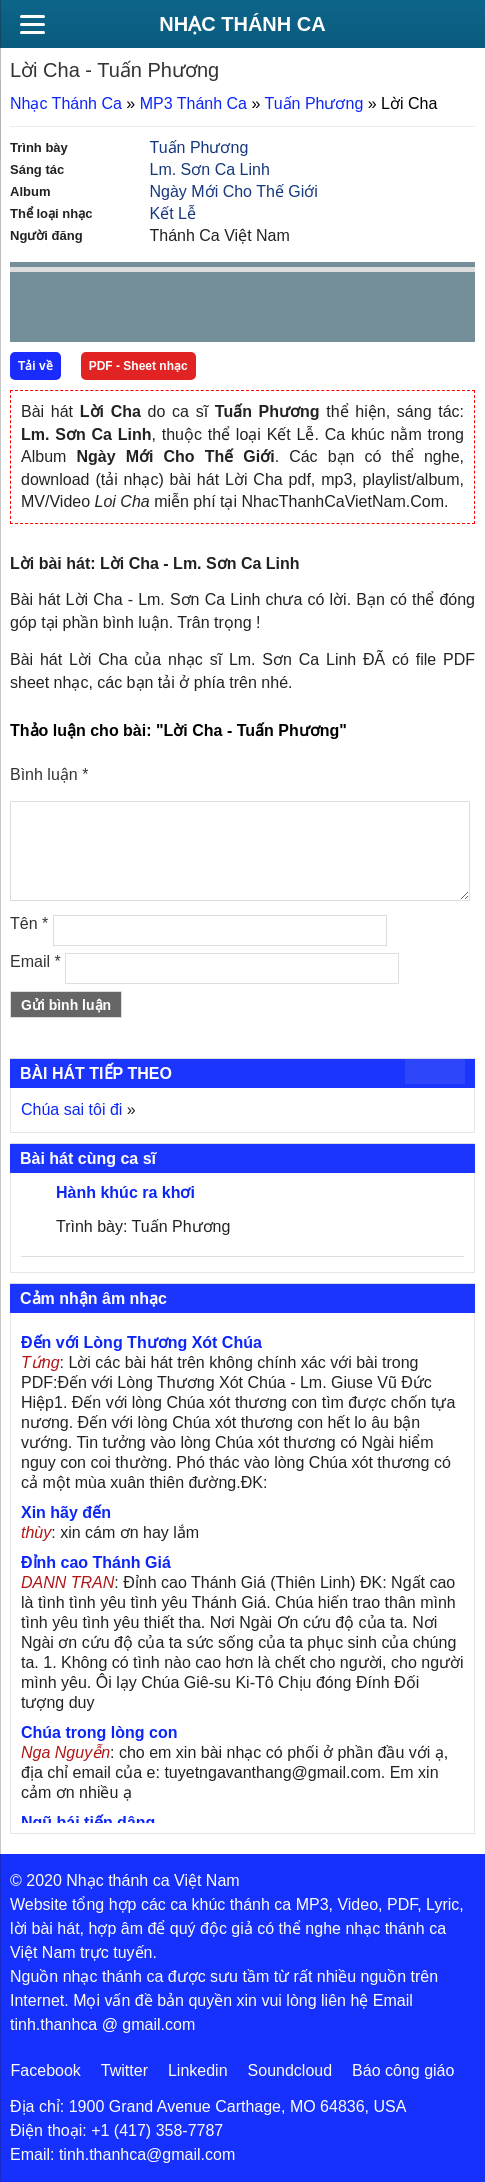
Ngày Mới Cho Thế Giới (234, 191)
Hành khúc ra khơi (125, 1192)
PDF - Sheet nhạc (138, 366)
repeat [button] (204, 311)
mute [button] (341, 308)
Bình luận (49, 774)
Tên (29, 923)
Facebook (46, 2070)
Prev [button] (37, 311)
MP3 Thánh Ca (193, 103)
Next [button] (139, 311)
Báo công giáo (403, 2070)
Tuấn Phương (314, 103)
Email (35, 961)
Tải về (35, 366)
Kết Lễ (173, 213)
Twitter (124, 2070)
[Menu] (32, 24)
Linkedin (198, 2070)
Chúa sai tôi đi (71, 1109)
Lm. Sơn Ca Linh (210, 169)
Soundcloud (290, 2070)
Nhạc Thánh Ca (242, 24)
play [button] (88, 308)
